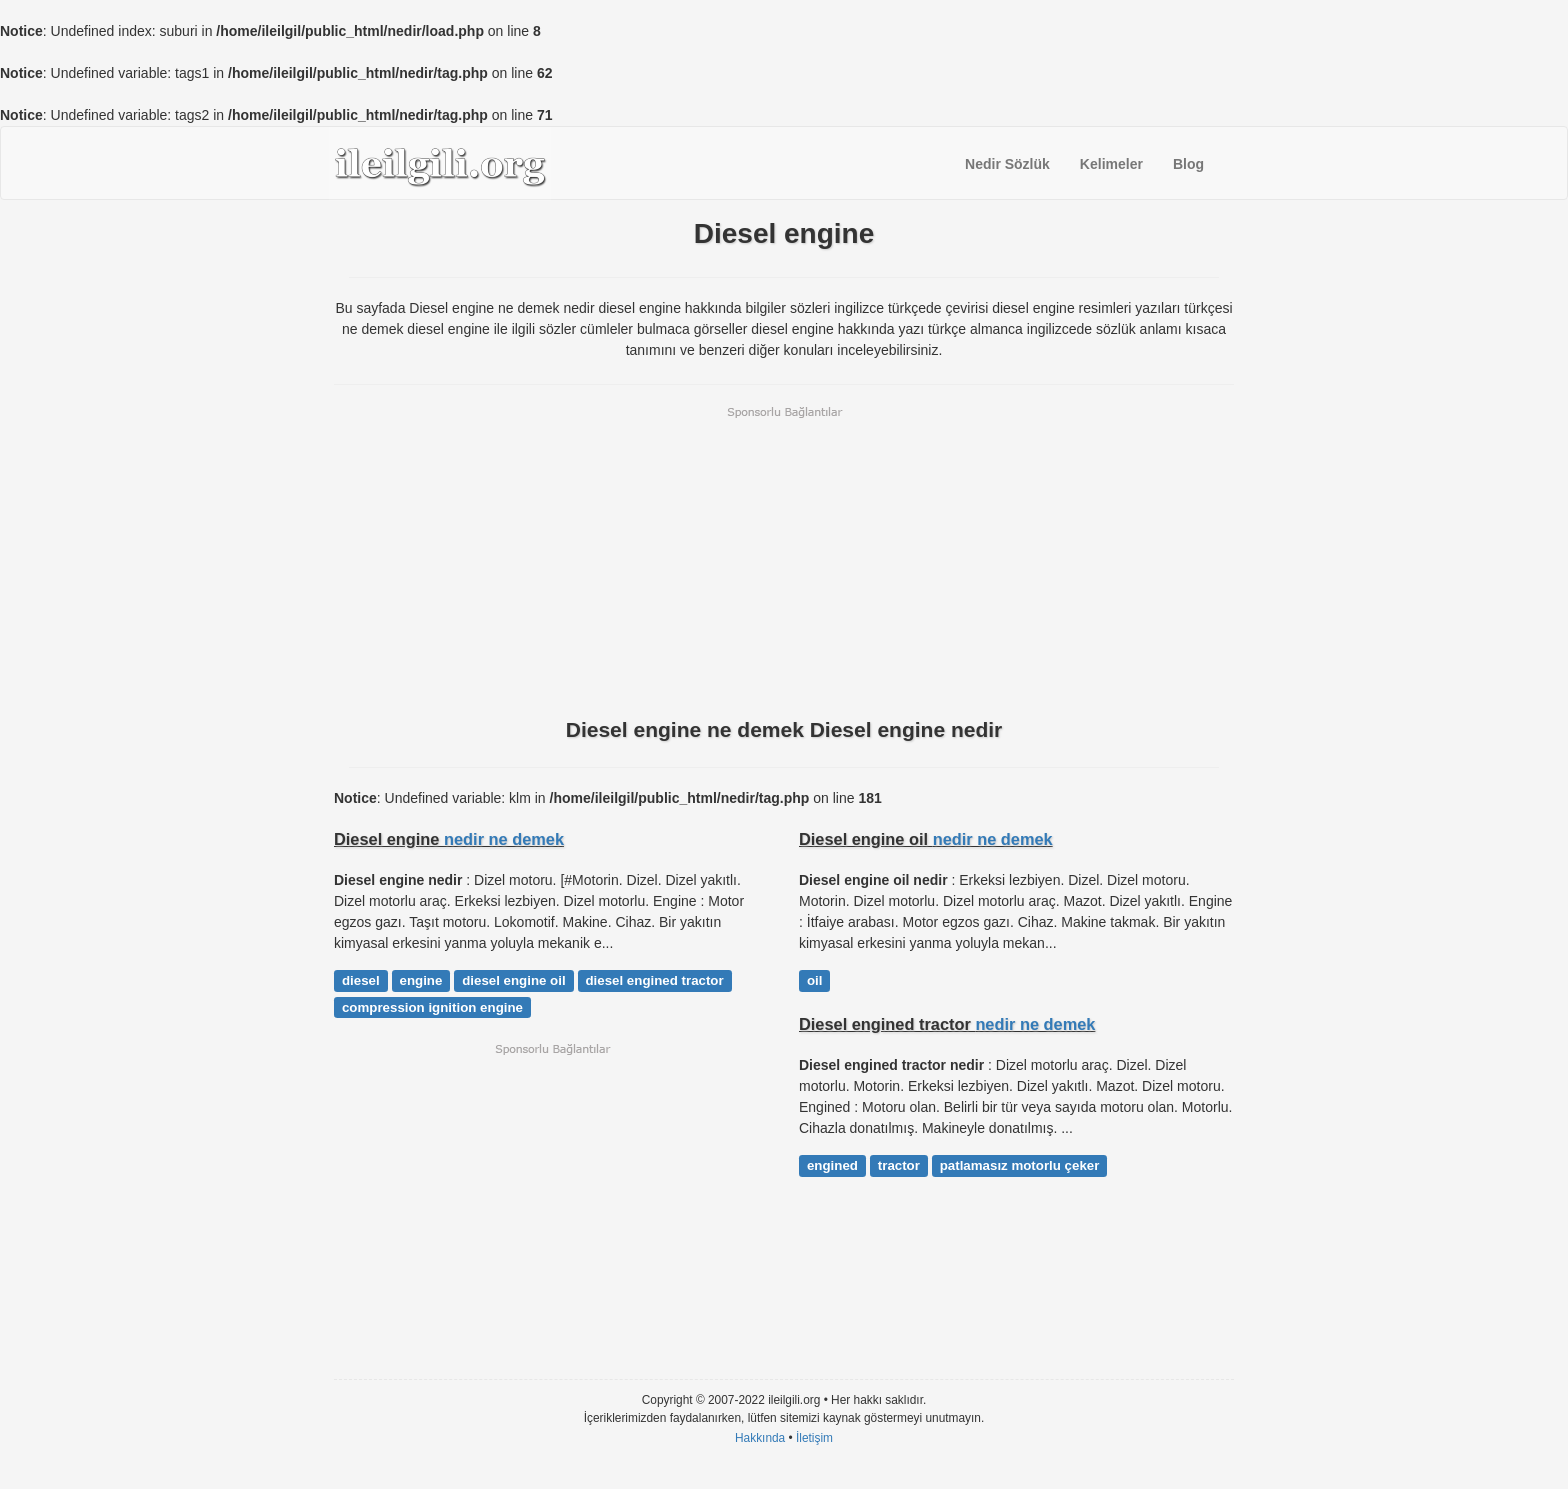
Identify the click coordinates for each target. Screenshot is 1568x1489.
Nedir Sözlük (1007, 164)
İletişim (814, 1438)
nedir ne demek (504, 839)
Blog (1188, 164)
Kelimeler (1111, 164)
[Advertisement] (784, 560)
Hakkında (760, 1438)
